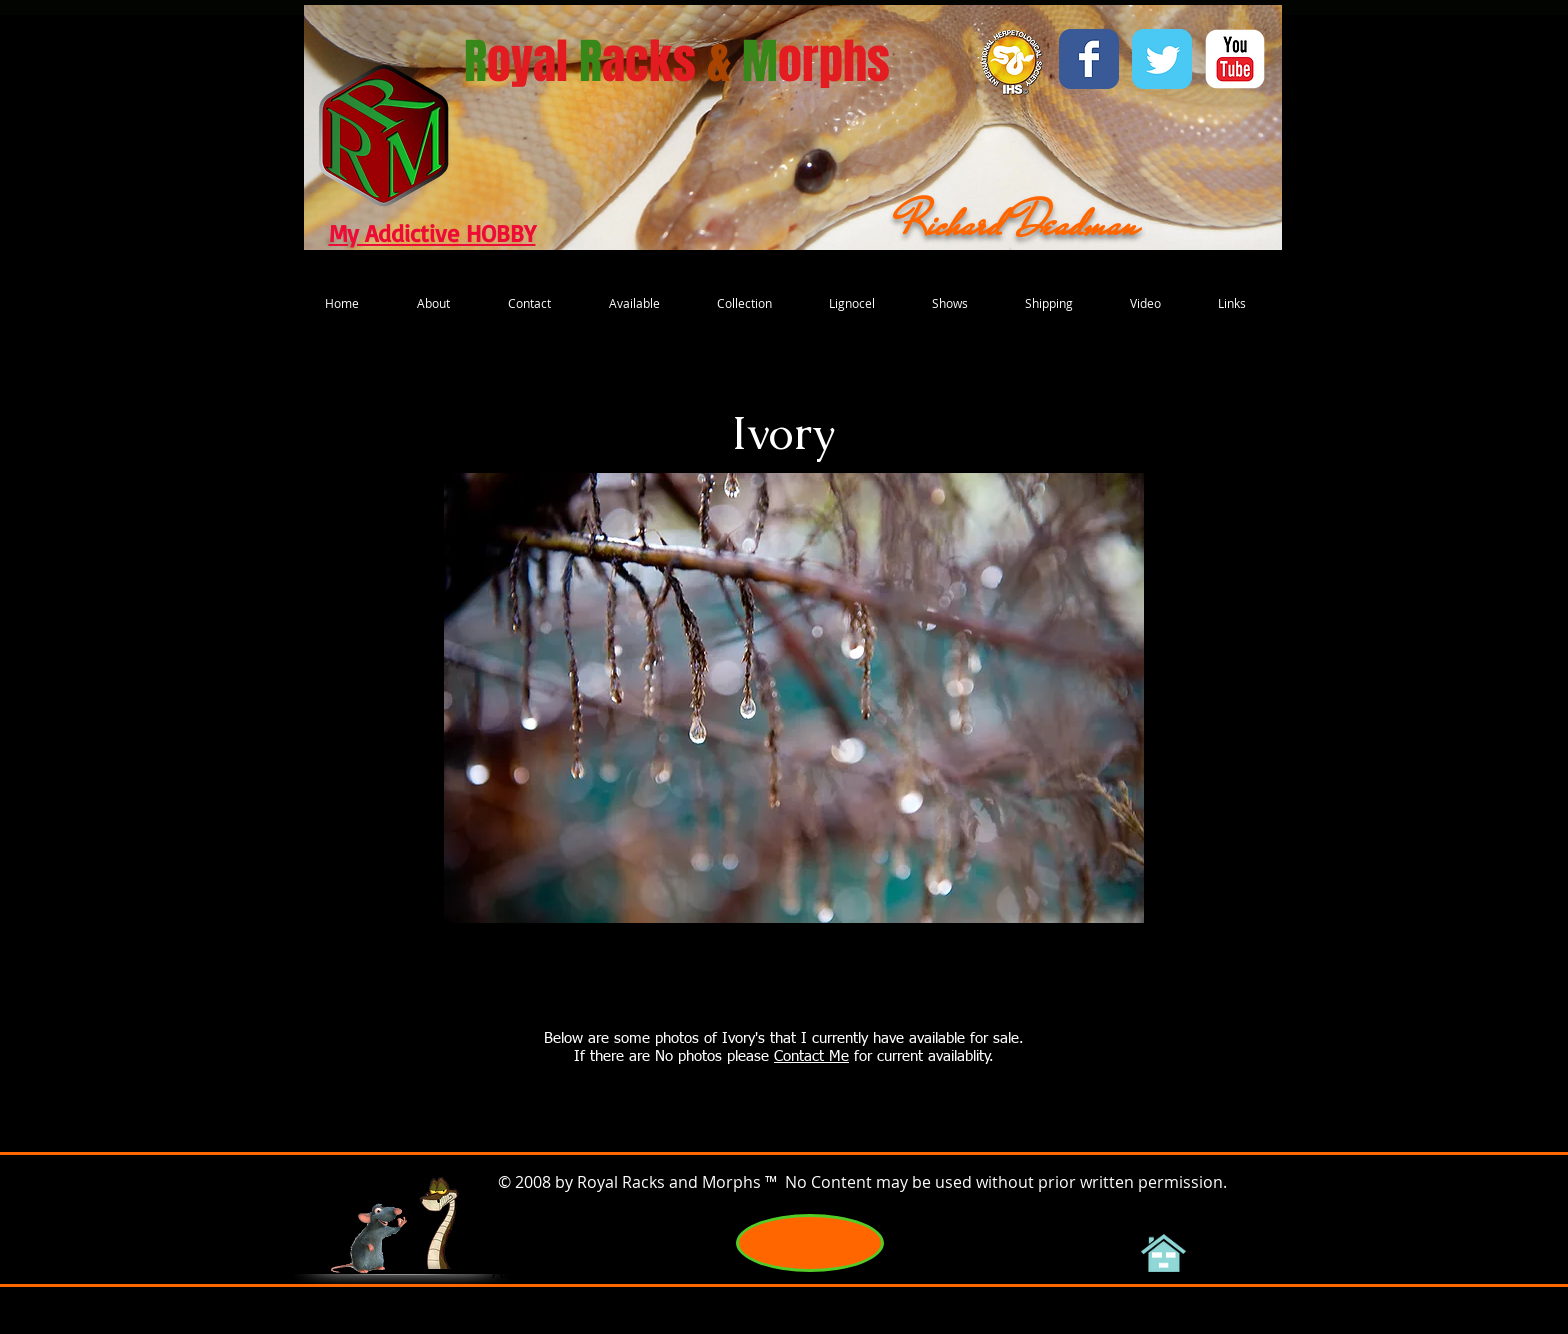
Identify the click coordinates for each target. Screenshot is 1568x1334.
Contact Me (811, 1056)
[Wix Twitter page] (1162, 59)
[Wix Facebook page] (1089, 59)
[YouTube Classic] (1235, 59)
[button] (794, 698)
